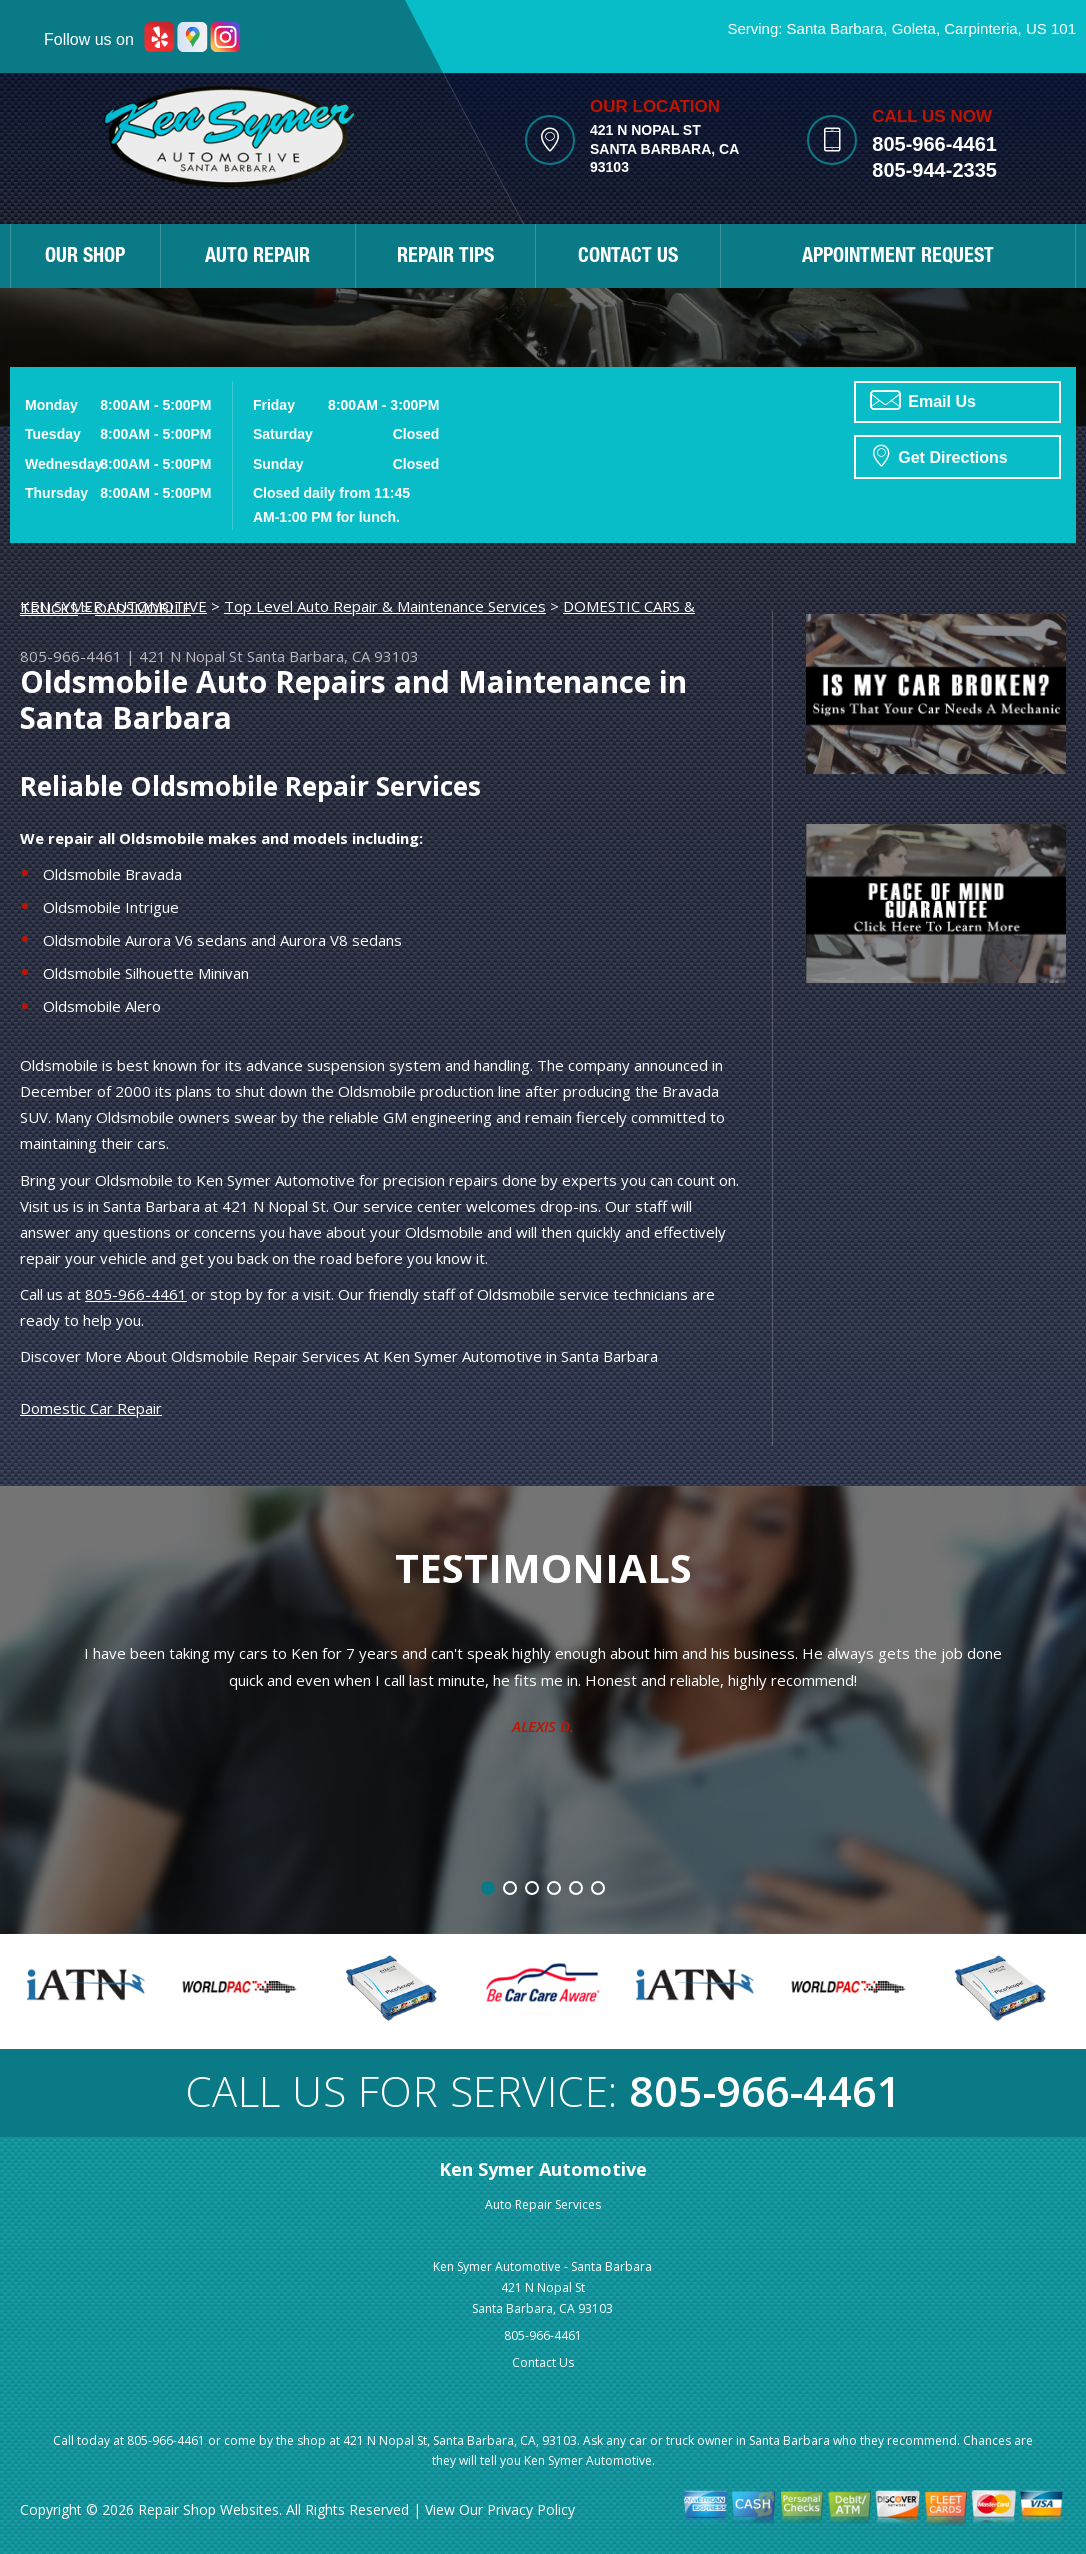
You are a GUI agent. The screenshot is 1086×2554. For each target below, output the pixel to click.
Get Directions (940, 455)
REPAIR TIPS (445, 258)
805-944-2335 (934, 170)
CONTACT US (628, 258)
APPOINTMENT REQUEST (898, 258)
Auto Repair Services (543, 2204)
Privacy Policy (531, 2509)
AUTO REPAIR (257, 258)
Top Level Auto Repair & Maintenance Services (385, 606)
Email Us (923, 400)
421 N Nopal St (191, 656)
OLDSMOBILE (143, 608)
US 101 (1051, 28)
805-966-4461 (934, 144)
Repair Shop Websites (208, 2509)
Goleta (914, 28)
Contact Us (543, 2362)
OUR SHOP (85, 258)
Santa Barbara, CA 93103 (333, 656)
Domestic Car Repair (91, 1408)
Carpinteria (980, 28)
